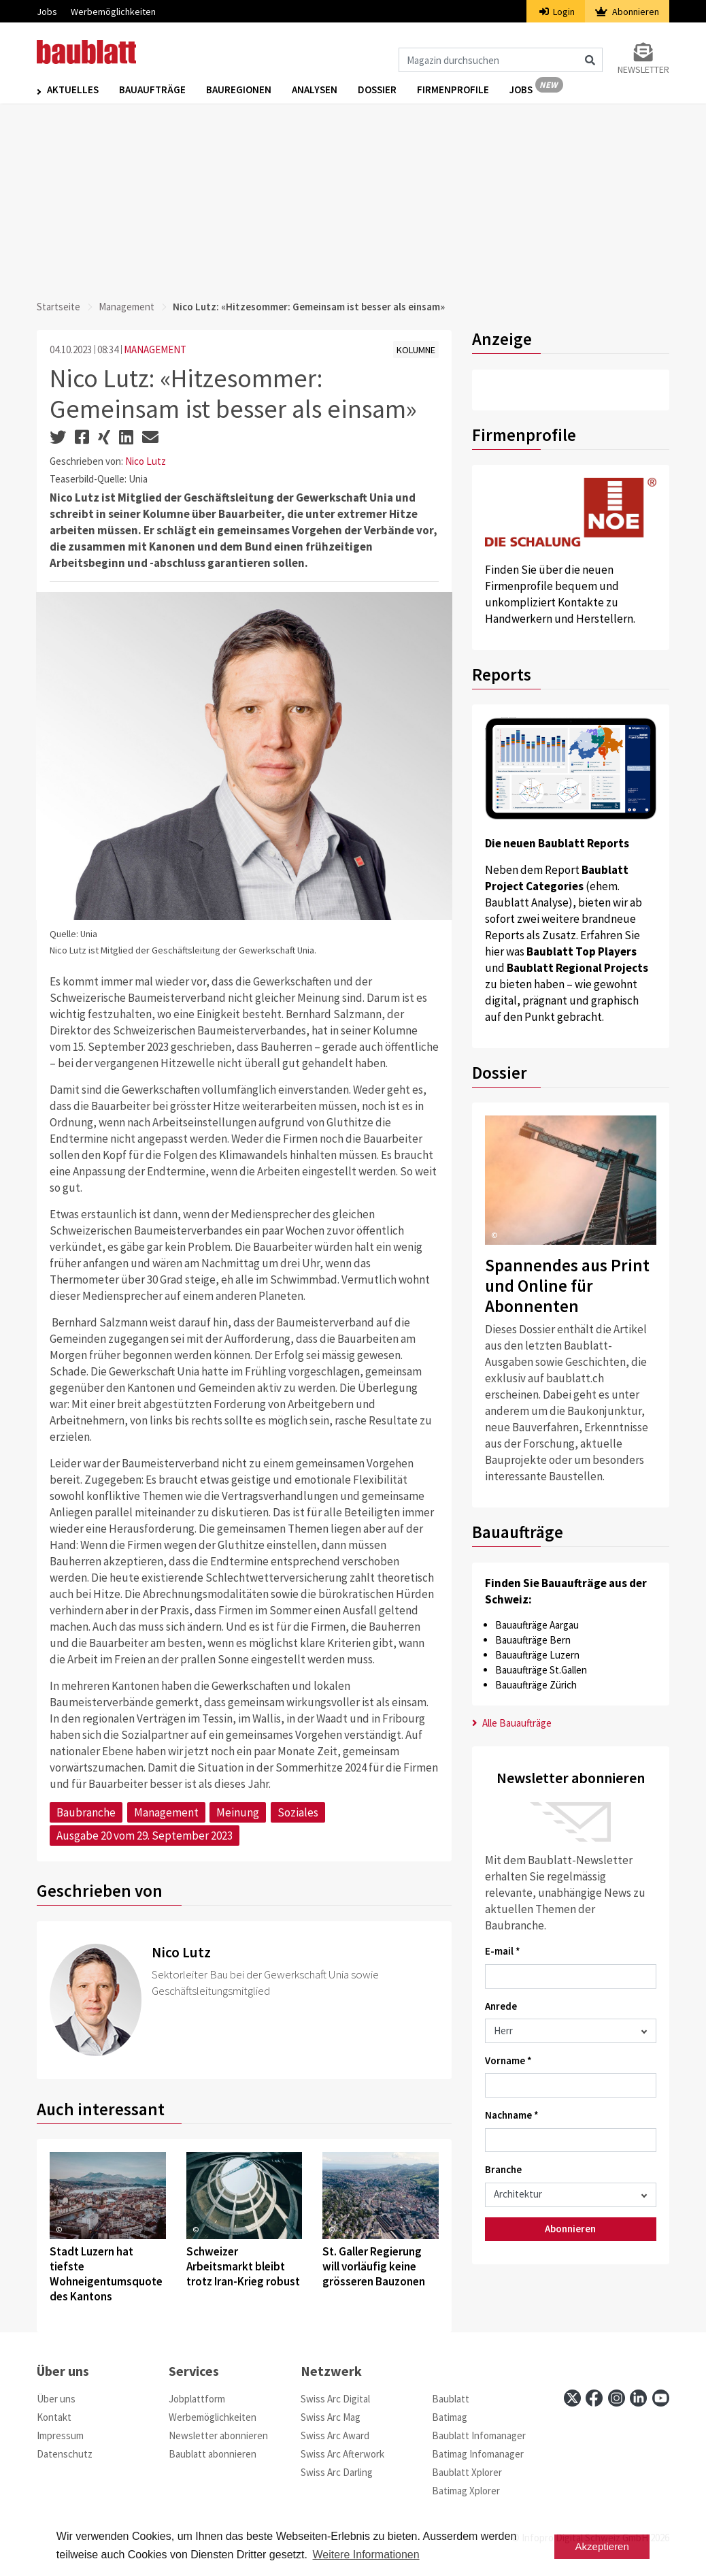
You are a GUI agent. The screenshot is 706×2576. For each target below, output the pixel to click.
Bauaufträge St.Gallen (541, 1669)
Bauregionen (238, 89)
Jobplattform (197, 2398)
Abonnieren (627, 11)
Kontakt (54, 2417)
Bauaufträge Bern (533, 1639)
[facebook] (594, 2398)
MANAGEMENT (155, 349)
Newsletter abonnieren (218, 2435)
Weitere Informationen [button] (366, 2554)
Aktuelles (73, 89)
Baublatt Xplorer (467, 2472)
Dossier (377, 89)
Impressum (60, 2435)
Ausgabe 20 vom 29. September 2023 (144, 1835)
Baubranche (86, 1812)
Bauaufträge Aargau (537, 1624)
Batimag (449, 2417)
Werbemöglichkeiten (113, 11)
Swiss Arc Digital (335, 2398)
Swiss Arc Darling (337, 2472)
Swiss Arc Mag (330, 2417)
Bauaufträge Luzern (537, 1654)
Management (126, 306)
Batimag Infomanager (478, 2453)
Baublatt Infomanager (479, 2435)
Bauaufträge (152, 89)
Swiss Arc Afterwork (342, 2453)
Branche (503, 2169)
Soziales (298, 1812)
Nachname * (512, 2114)
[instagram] (616, 2398)
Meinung (237, 1812)
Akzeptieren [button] (602, 2546)
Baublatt (450, 2398)
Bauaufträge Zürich (536, 1684)
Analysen (314, 89)
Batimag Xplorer (466, 2490)
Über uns (56, 2398)
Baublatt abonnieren (212, 2453)
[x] (572, 2398)
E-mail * (502, 1950)
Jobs (47, 11)
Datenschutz (65, 2453)
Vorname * (508, 2060)
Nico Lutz (145, 461)
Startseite (58, 306)
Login (557, 11)
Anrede (501, 2006)
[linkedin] (638, 2398)
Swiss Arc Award (335, 2435)
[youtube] (660, 2398)
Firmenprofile (453, 89)
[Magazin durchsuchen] (501, 60)
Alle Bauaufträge (512, 1722)
